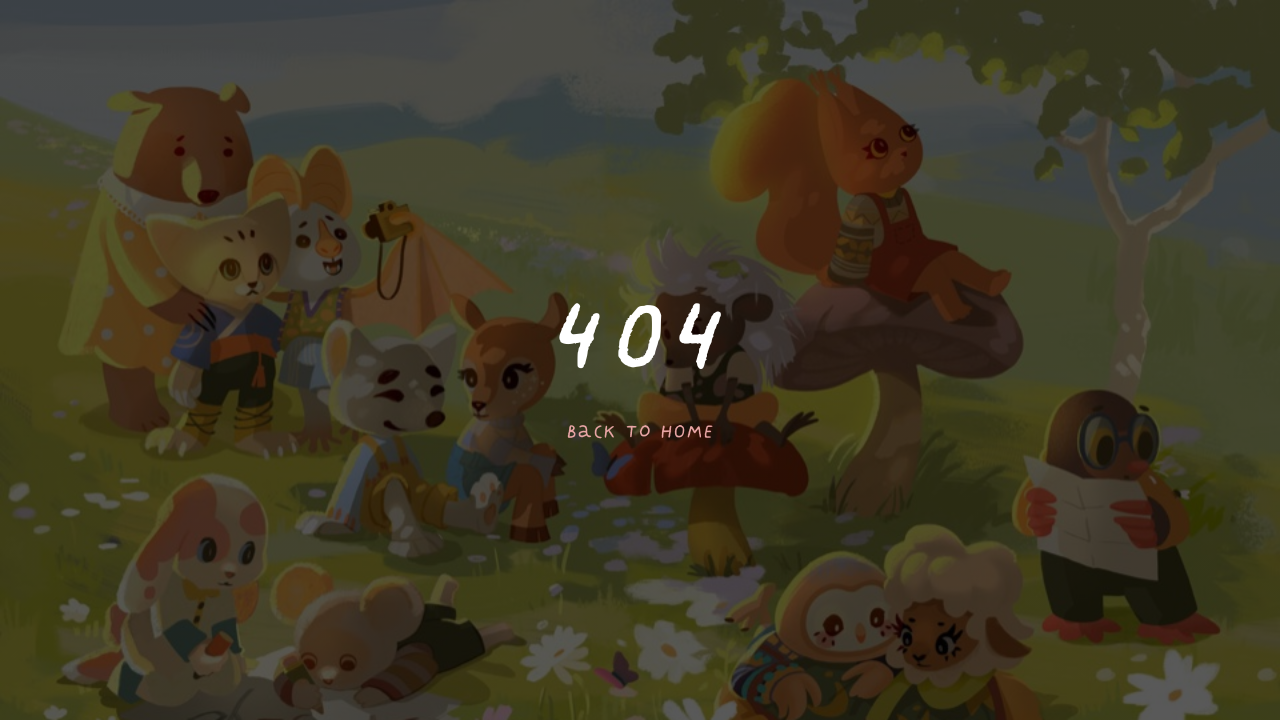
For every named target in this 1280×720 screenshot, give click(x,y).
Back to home (640, 432)
